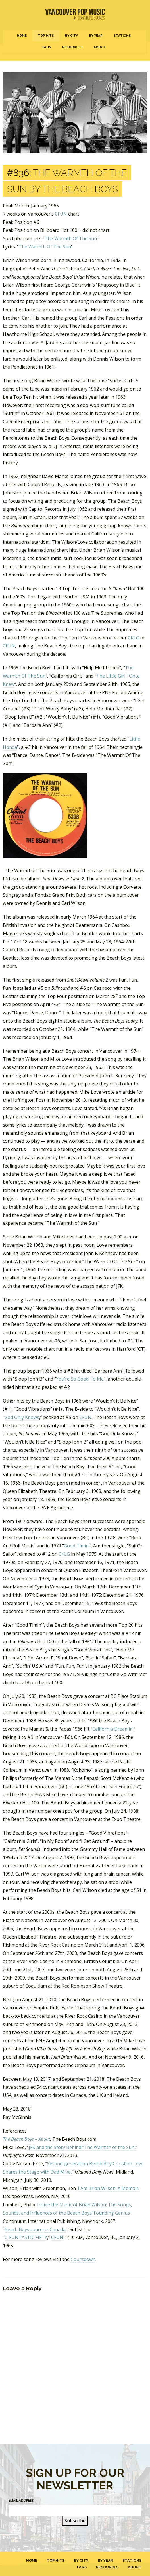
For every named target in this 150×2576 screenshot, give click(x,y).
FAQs (46, 47)
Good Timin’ (76, 1546)
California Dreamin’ (113, 1729)
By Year (96, 36)
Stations (122, 36)
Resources (72, 47)
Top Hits (46, 36)
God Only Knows (22, 1417)
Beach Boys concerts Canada (35, 2229)
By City (71, 36)
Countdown (83, 2259)
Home (22, 36)
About (100, 47)
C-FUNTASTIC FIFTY (26, 2237)
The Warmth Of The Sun (71, 238)
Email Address (21, 2500)
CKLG (133, 638)
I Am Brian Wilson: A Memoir (108, 2188)
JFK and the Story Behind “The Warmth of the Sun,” (83, 2147)
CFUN (61, 214)
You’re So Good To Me (80, 1379)
